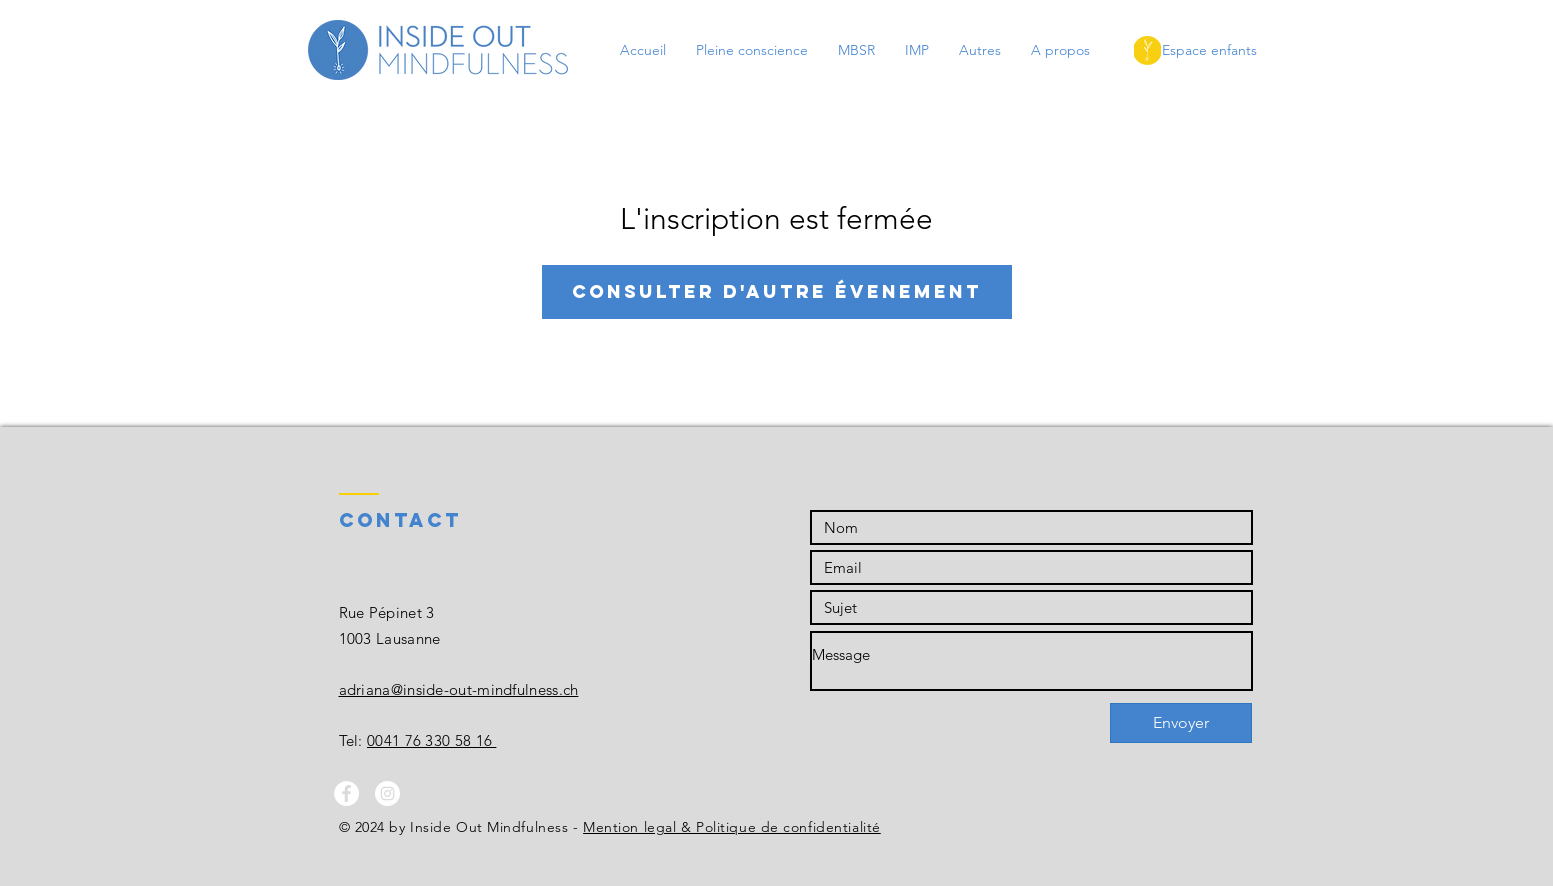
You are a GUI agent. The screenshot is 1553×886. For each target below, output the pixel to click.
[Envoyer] (1181, 723)
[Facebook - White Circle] (346, 793)
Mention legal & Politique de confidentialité (732, 827)
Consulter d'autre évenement (777, 291)
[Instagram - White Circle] (387, 793)
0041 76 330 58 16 (431, 740)
